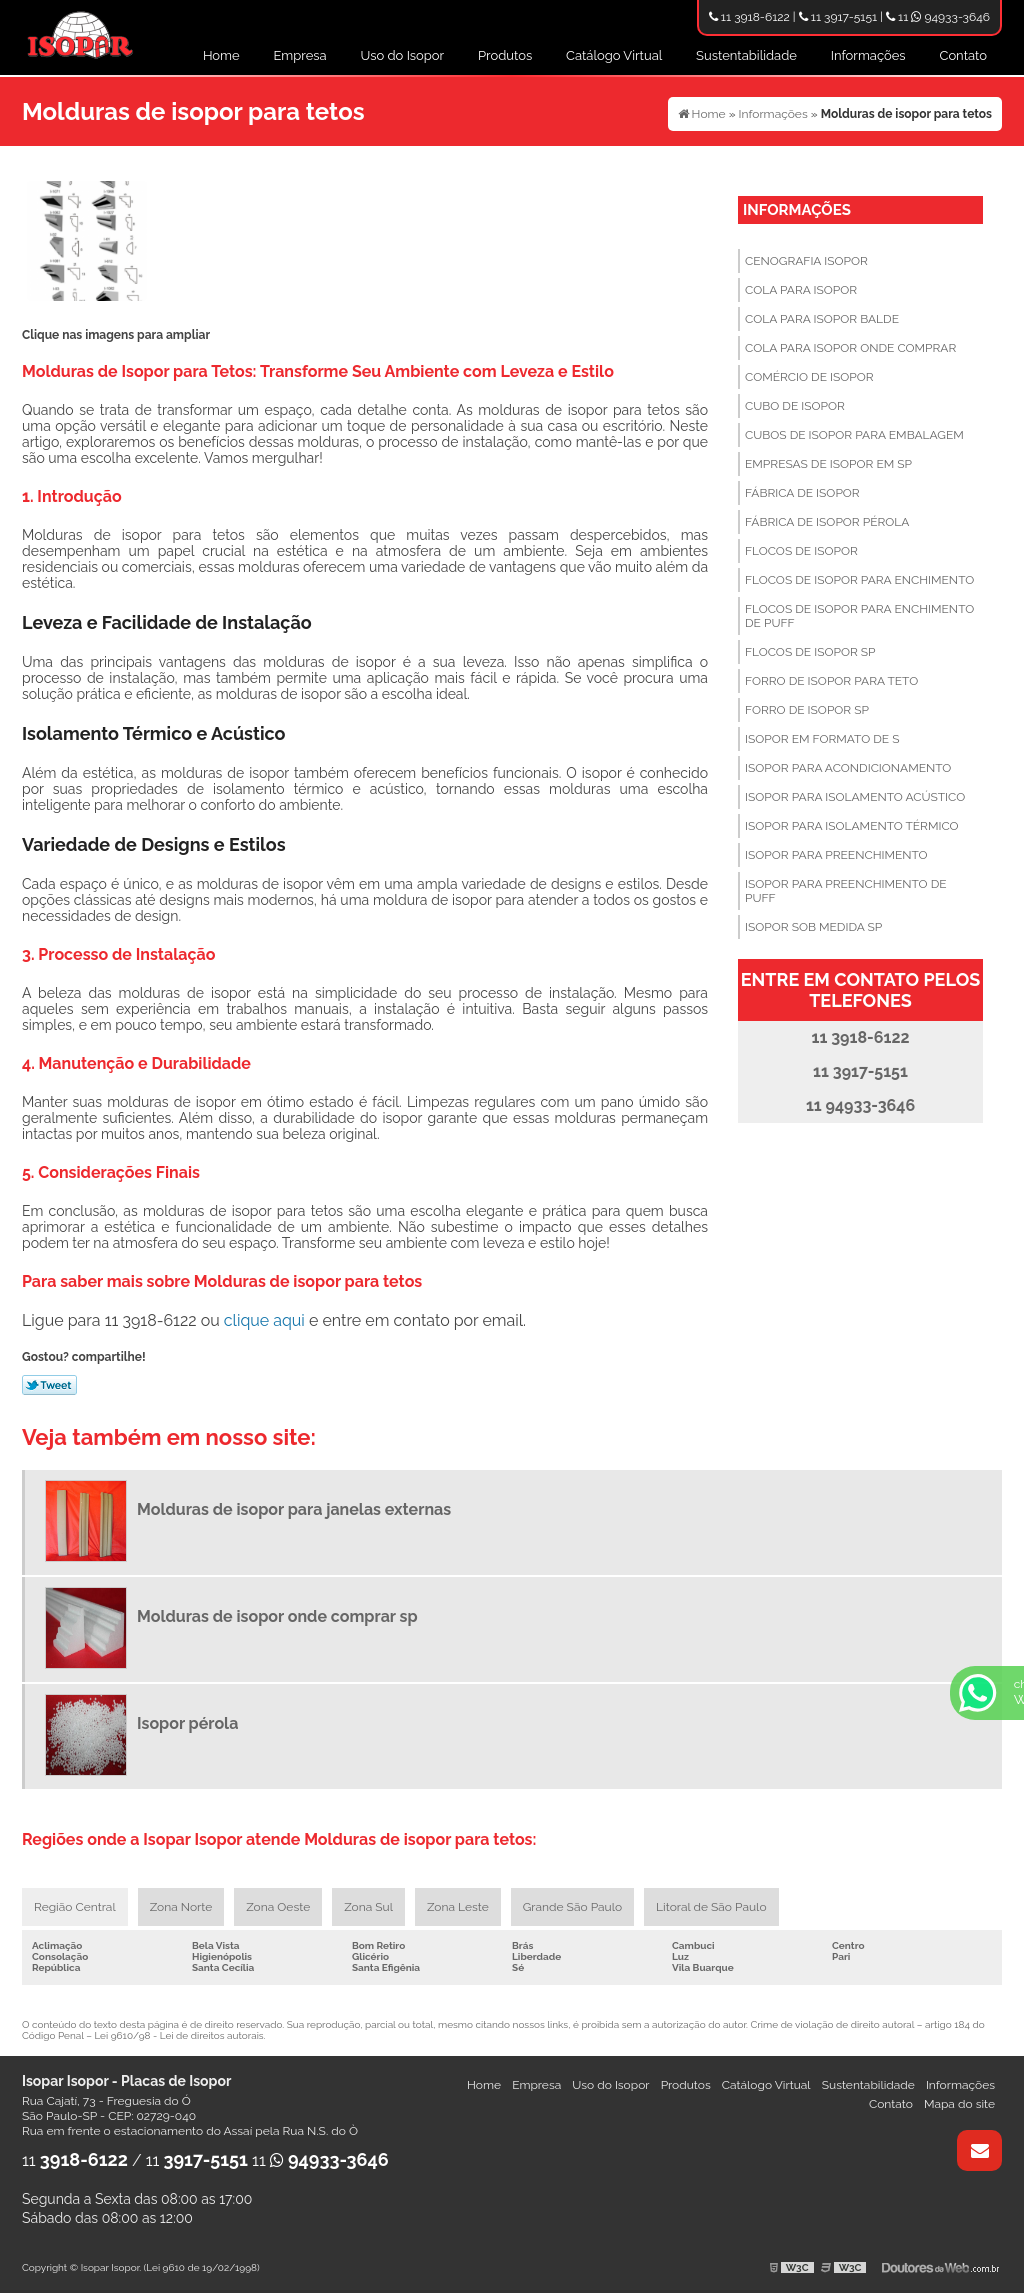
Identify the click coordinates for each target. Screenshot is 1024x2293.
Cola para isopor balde (822, 319)
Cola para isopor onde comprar (850, 348)
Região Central (75, 1907)
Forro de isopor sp (807, 710)
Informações (868, 55)
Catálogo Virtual (614, 55)
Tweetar (49, 1385)
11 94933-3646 (938, 17)
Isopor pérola (187, 1723)
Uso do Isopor (403, 55)
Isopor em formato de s (822, 739)
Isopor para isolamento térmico (852, 826)
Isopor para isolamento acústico (855, 797)
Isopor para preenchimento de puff (846, 891)
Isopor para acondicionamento (848, 768)
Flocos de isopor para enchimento (859, 580)
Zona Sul (368, 1907)
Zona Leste (458, 1907)
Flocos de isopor (801, 551)
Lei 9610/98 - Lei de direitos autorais (178, 2035)
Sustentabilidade (746, 55)
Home (221, 55)
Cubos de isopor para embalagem (854, 435)
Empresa (300, 55)
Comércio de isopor (809, 377)
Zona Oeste (278, 1907)
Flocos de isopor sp (810, 652)
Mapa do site (959, 2104)
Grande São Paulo (572, 1907)
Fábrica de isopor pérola (827, 522)
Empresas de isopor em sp (828, 464)
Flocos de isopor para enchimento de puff (859, 616)
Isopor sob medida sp (813, 927)
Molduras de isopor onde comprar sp (277, 1616)
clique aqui (264, 1320)
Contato (963, 55)
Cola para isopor (801, 290)
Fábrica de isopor (802, 493)
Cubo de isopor (795, 406)
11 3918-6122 (749, 17)
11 (75, 2160)
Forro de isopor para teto (831, 681)
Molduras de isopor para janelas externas (294, 1509)
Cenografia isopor (806, 261)
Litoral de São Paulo (711, 1907)
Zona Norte (181, 1907)
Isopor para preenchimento (836, 855)
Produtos (505, 55)
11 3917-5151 (838, 17)
